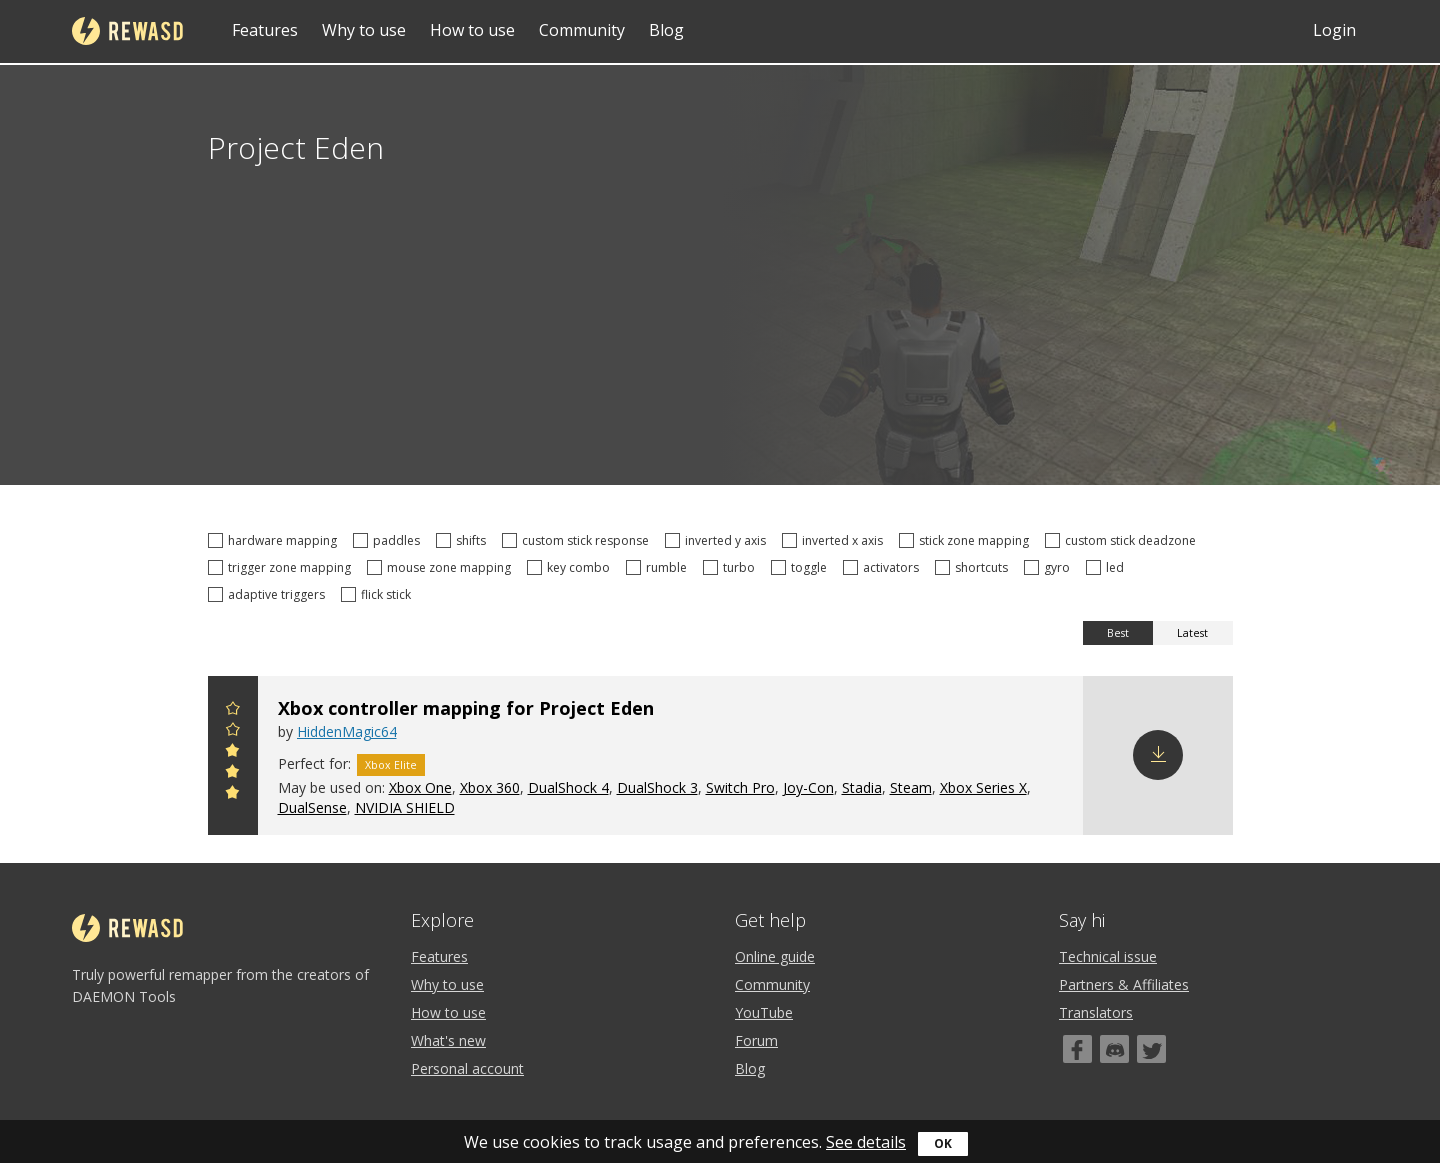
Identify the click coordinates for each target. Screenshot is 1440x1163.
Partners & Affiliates (1124, 984)
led (1108, 567)
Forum (756, 1040)
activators (884, 567)
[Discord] (1114, 1049)
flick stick (379, 594)
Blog (666, 30)
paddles (389, 540)
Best (1118, 633)
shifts (464, 540)
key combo (571, 567)
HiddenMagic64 (347, 731)
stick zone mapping (967, 540)
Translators (1096, 1012)
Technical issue (1108, 956)
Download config (1158, 755)
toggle (802, 567)
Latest (1192, 633)
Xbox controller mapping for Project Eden (466, 708)
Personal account (467, 1068)
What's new (448, 1040)
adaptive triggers (269, 594)
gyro (1050, 567)
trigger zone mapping (282, 567)
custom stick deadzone (1123, 540)
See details (866, 1142)
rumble (659, 567)
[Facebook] (1077, 1049)
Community (582, 30)
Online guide (775, 956)
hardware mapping (275, 540)
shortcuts (974, 567)
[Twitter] (1151, 1049)
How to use (472, 30)
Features (265, 30)
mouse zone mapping (442, 567)
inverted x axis (835, 540)
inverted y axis (718, 540)
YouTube (764, 1012)
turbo (732, 567)
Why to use (364, 30)
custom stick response (578, 540)
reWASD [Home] (127, 31)
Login (1334, 30)
